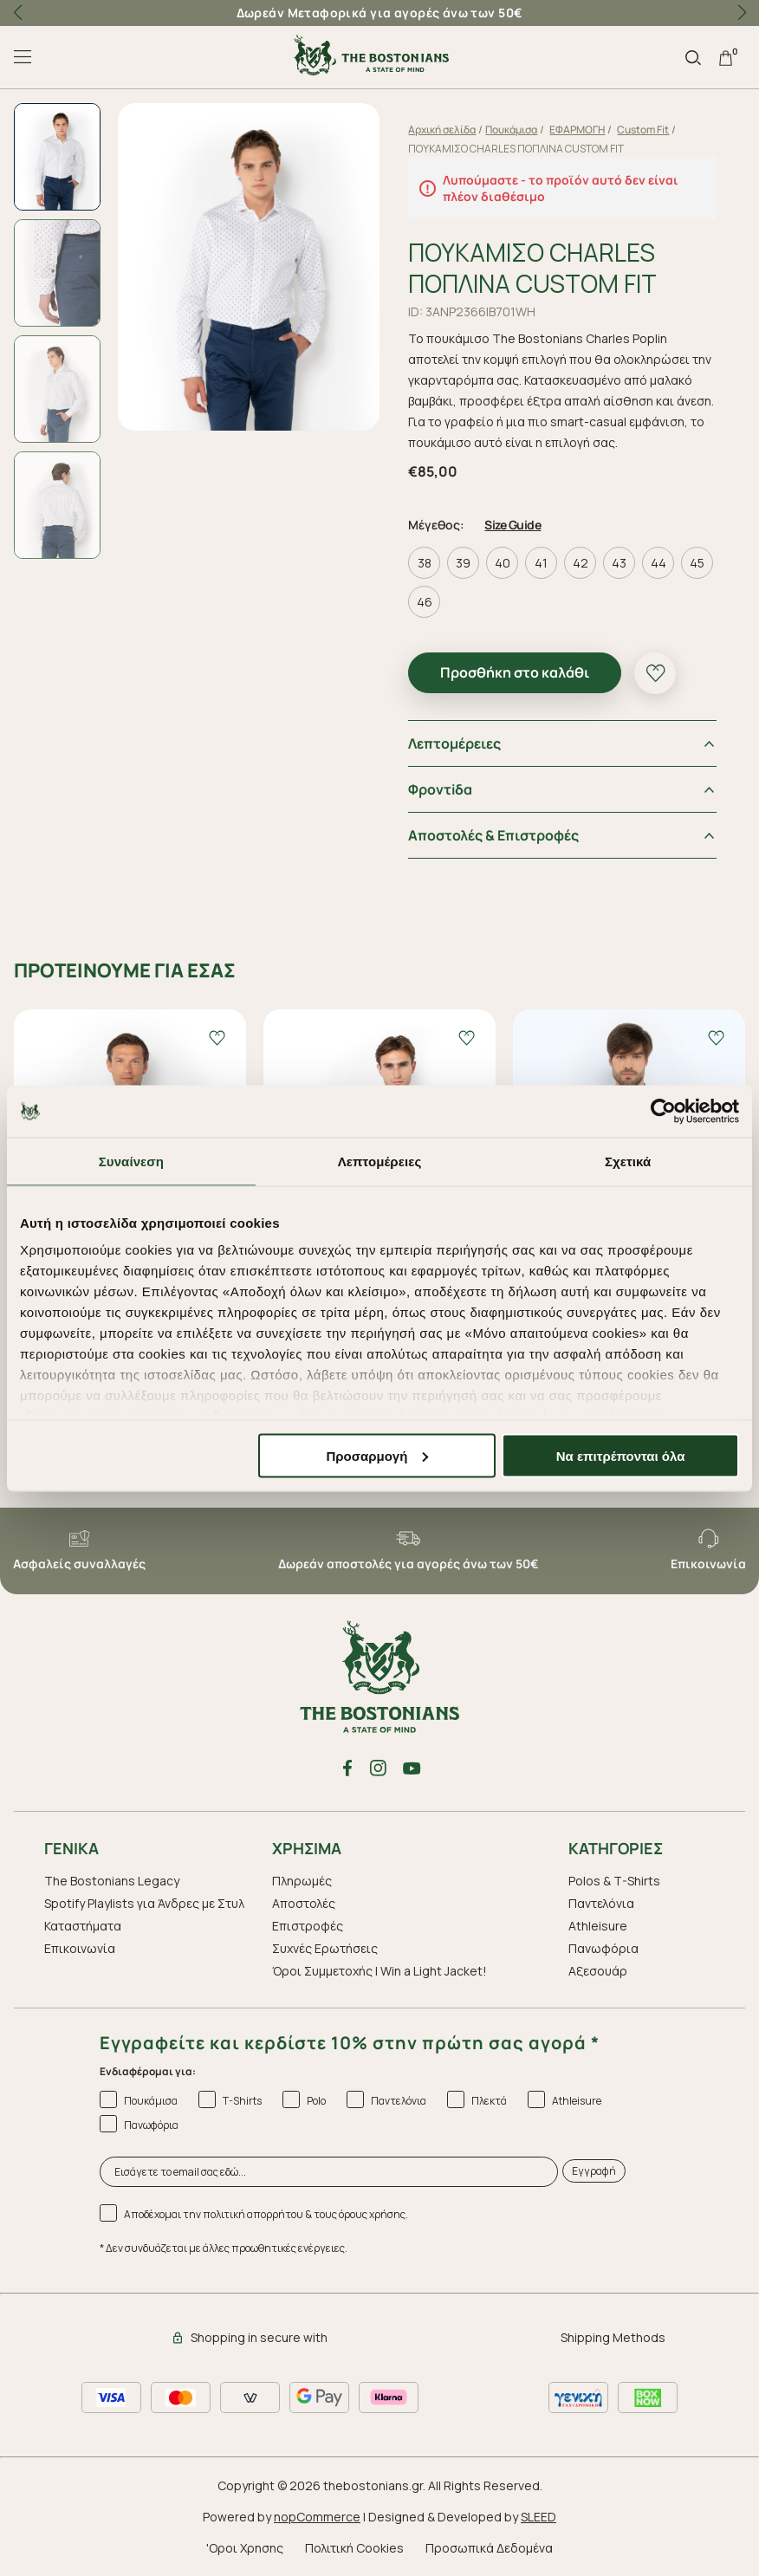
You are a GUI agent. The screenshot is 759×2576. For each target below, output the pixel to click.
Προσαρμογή (377, 1455)
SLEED (538, 2516)
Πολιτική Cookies (354, 2548)
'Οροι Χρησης (244, 2548)
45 (698, 563)
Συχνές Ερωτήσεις (325, 1948)
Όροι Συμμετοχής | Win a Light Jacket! (379, 1971)
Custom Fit (644, 129)
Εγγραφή (594, 2171)
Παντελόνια (601, 1903)
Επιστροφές (307, 1925)
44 (658, 563)
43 (620, 563)
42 (580, 563)
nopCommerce (317, 2516)
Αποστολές (303, 1903)
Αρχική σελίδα (443, 129)
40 (502, 563)
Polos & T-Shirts (614, 1880)
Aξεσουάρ (597, 1971)
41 (541, 563)
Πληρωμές (302, 1880)
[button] (741, 13)
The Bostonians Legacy (111, 1880)
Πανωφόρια (603, 1948)
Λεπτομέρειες (455, 743)
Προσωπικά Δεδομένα (489, 2548)
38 (424, 563)
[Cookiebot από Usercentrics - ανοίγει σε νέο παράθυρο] (663, 1111)
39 (464, 563)
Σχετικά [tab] (628, 1160)
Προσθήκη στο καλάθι (515, 672)
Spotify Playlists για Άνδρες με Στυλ (144, 1903)
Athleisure (597, 1925)
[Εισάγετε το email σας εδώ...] (329, 2172)
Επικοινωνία (79, 1948)
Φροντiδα (441, 789)
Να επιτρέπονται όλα (620, 1455)
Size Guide (513, 524)
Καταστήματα (82, 1925)
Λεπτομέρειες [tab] (380, 1160)
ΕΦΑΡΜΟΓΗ (578, 129)
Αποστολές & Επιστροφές (494, 835)
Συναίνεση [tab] (131, 1160)
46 (424, 602)
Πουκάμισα (512, 129)
